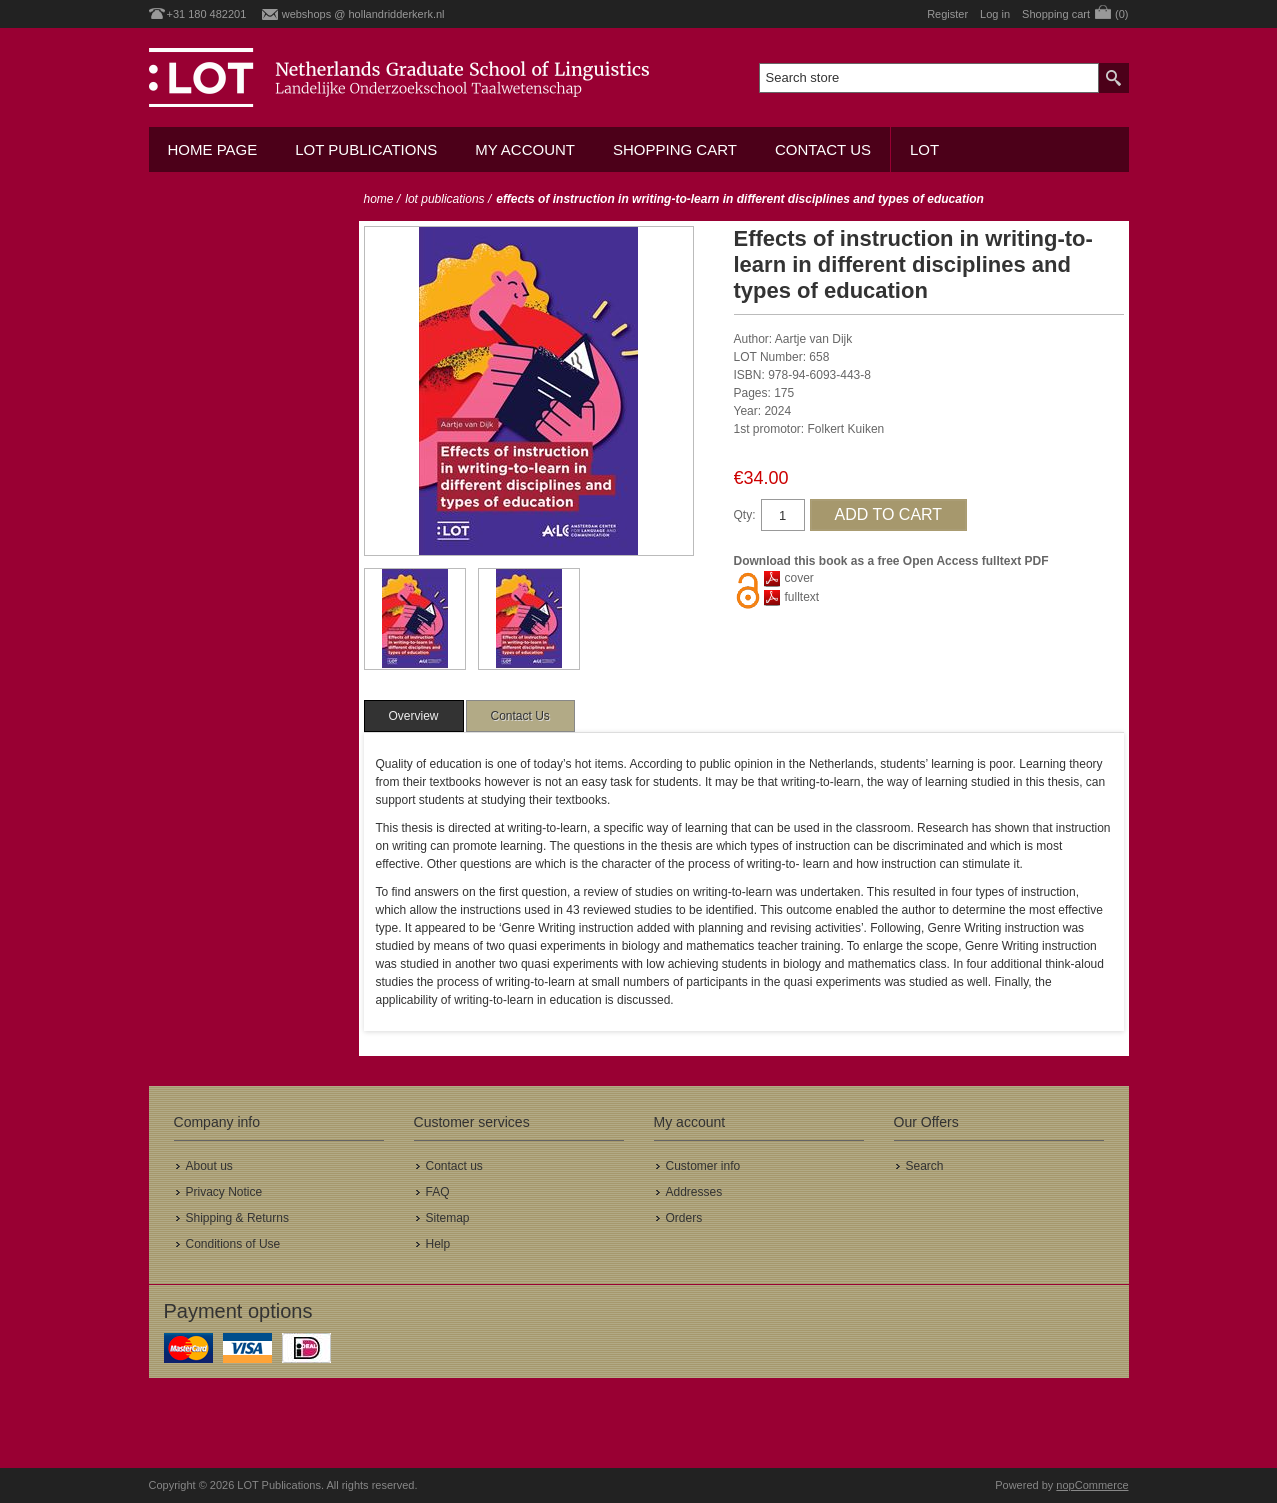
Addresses (694, 1192)
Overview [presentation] (414, 716)
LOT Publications (366, 149)
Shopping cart (675, 149)
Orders (684, 1218)
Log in (995, 14)
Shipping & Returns (237, 1218)
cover (799, 578)
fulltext (802, 597)
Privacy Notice (224, 1192)
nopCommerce (1092, 1485)
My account (525, 149)
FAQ (438, 1192)
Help (438, 1244)
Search (925, 1166)
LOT (924, 149)
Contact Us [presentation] (520, 716)
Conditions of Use (233, 1244)
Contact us (823, 149)
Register (947, 14)
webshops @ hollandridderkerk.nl (363, 14)
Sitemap (448, 1218)
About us (209, 1166)
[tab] (414, 716)
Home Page (213, 149)
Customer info (703, 1166)
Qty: (745, 515)
